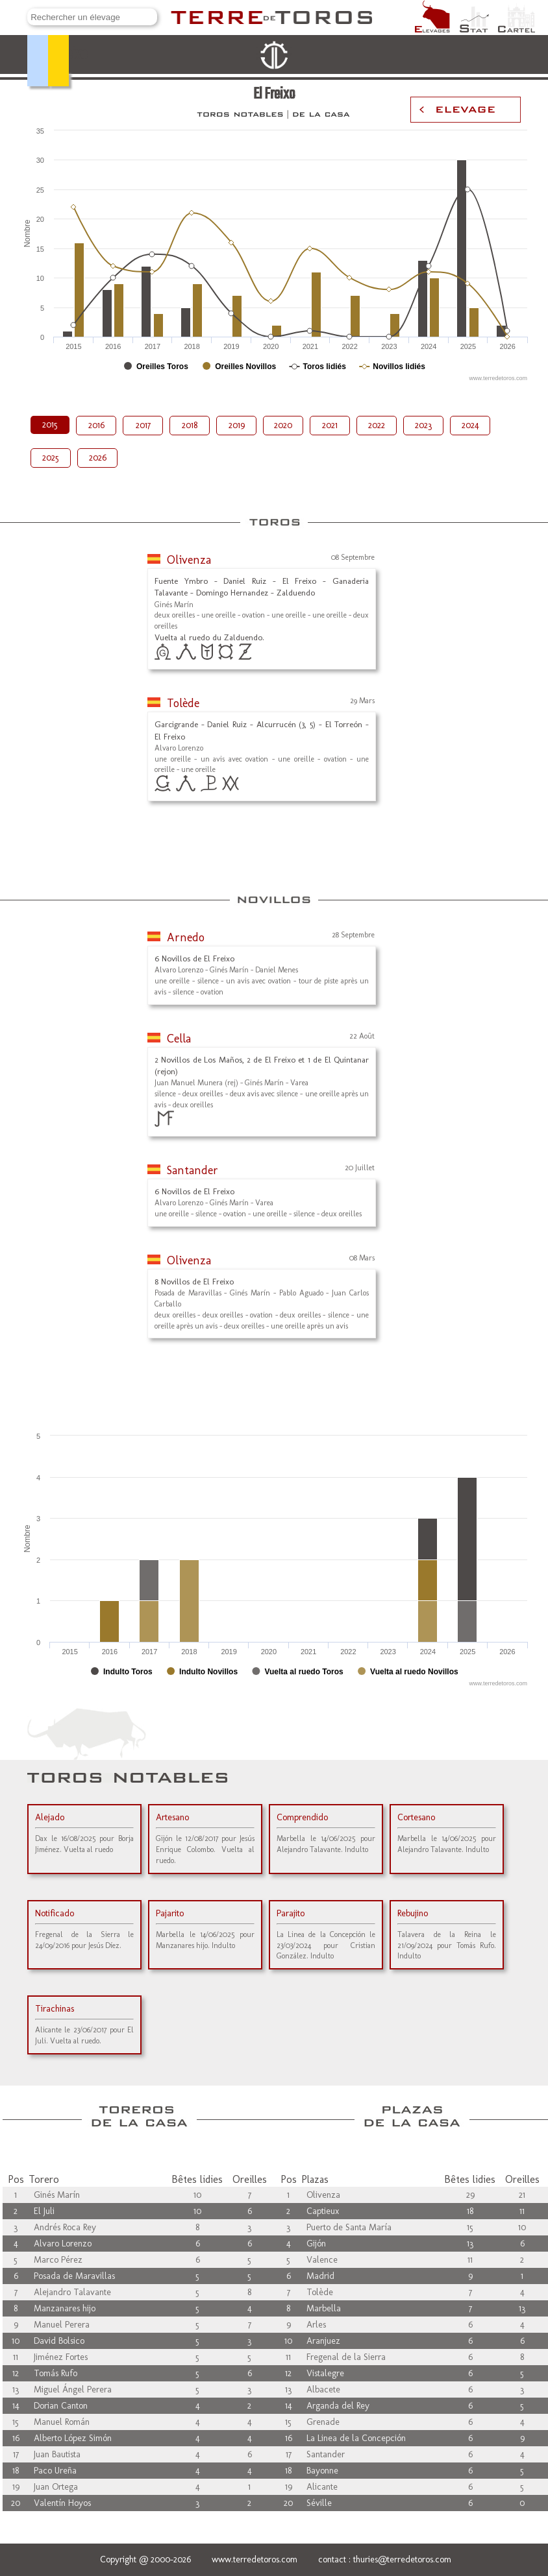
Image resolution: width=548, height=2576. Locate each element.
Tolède (183, 703)
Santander (192, 1170)
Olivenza (189, 560)
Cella (179, 1038)
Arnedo (186, 937)
